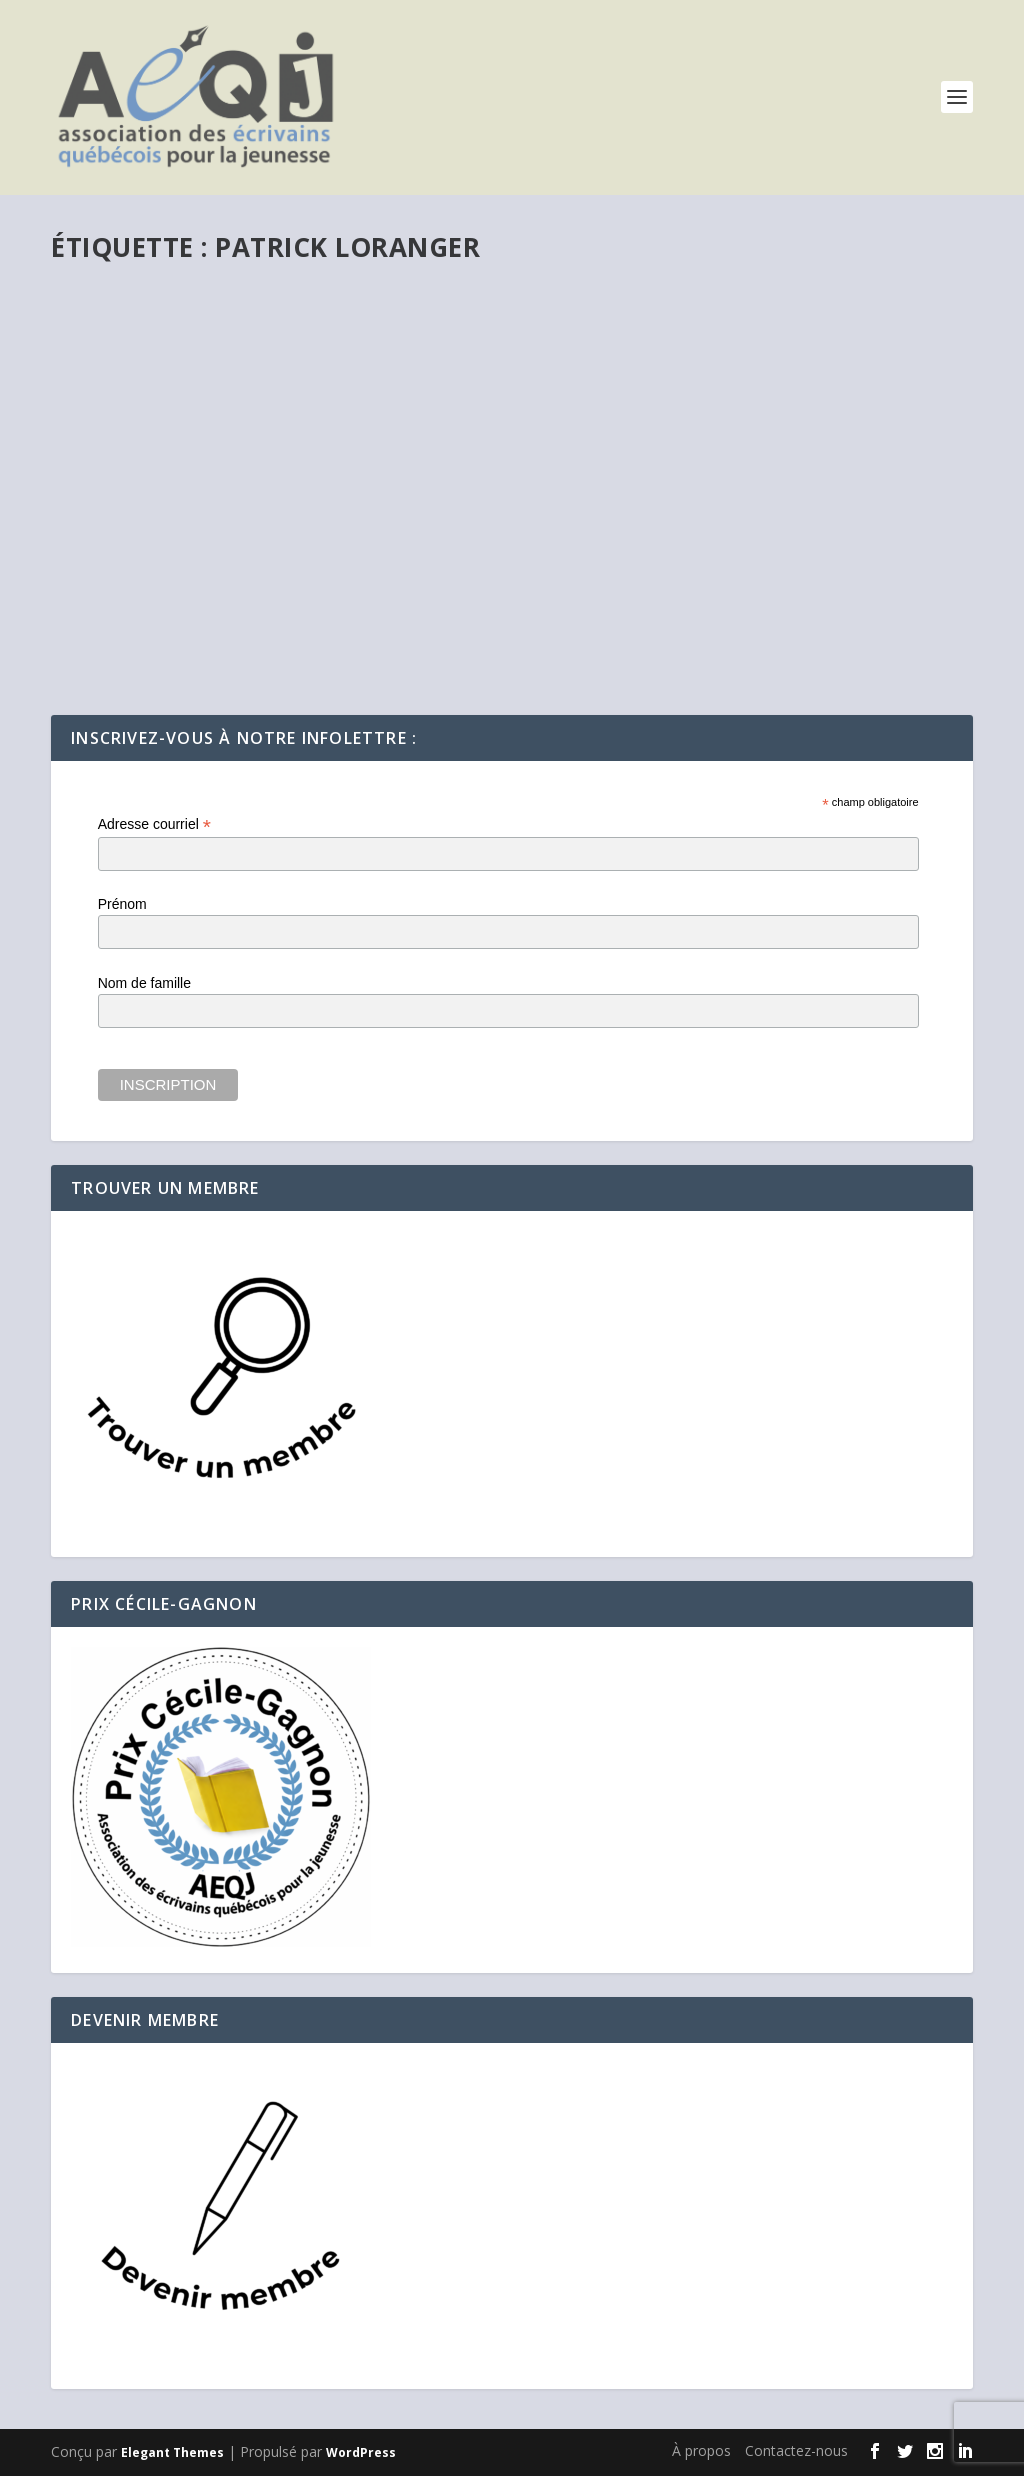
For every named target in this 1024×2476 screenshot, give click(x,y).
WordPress (361, 2452)
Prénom (122, 904)
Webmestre (127, 603)
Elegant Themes (172, 2452)
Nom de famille (144, 983)
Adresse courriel (154, 824)
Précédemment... (304, 603)
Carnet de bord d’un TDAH (190, 574)
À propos (701, 2450)
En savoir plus (134, 678)
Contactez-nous (796, 2450)
